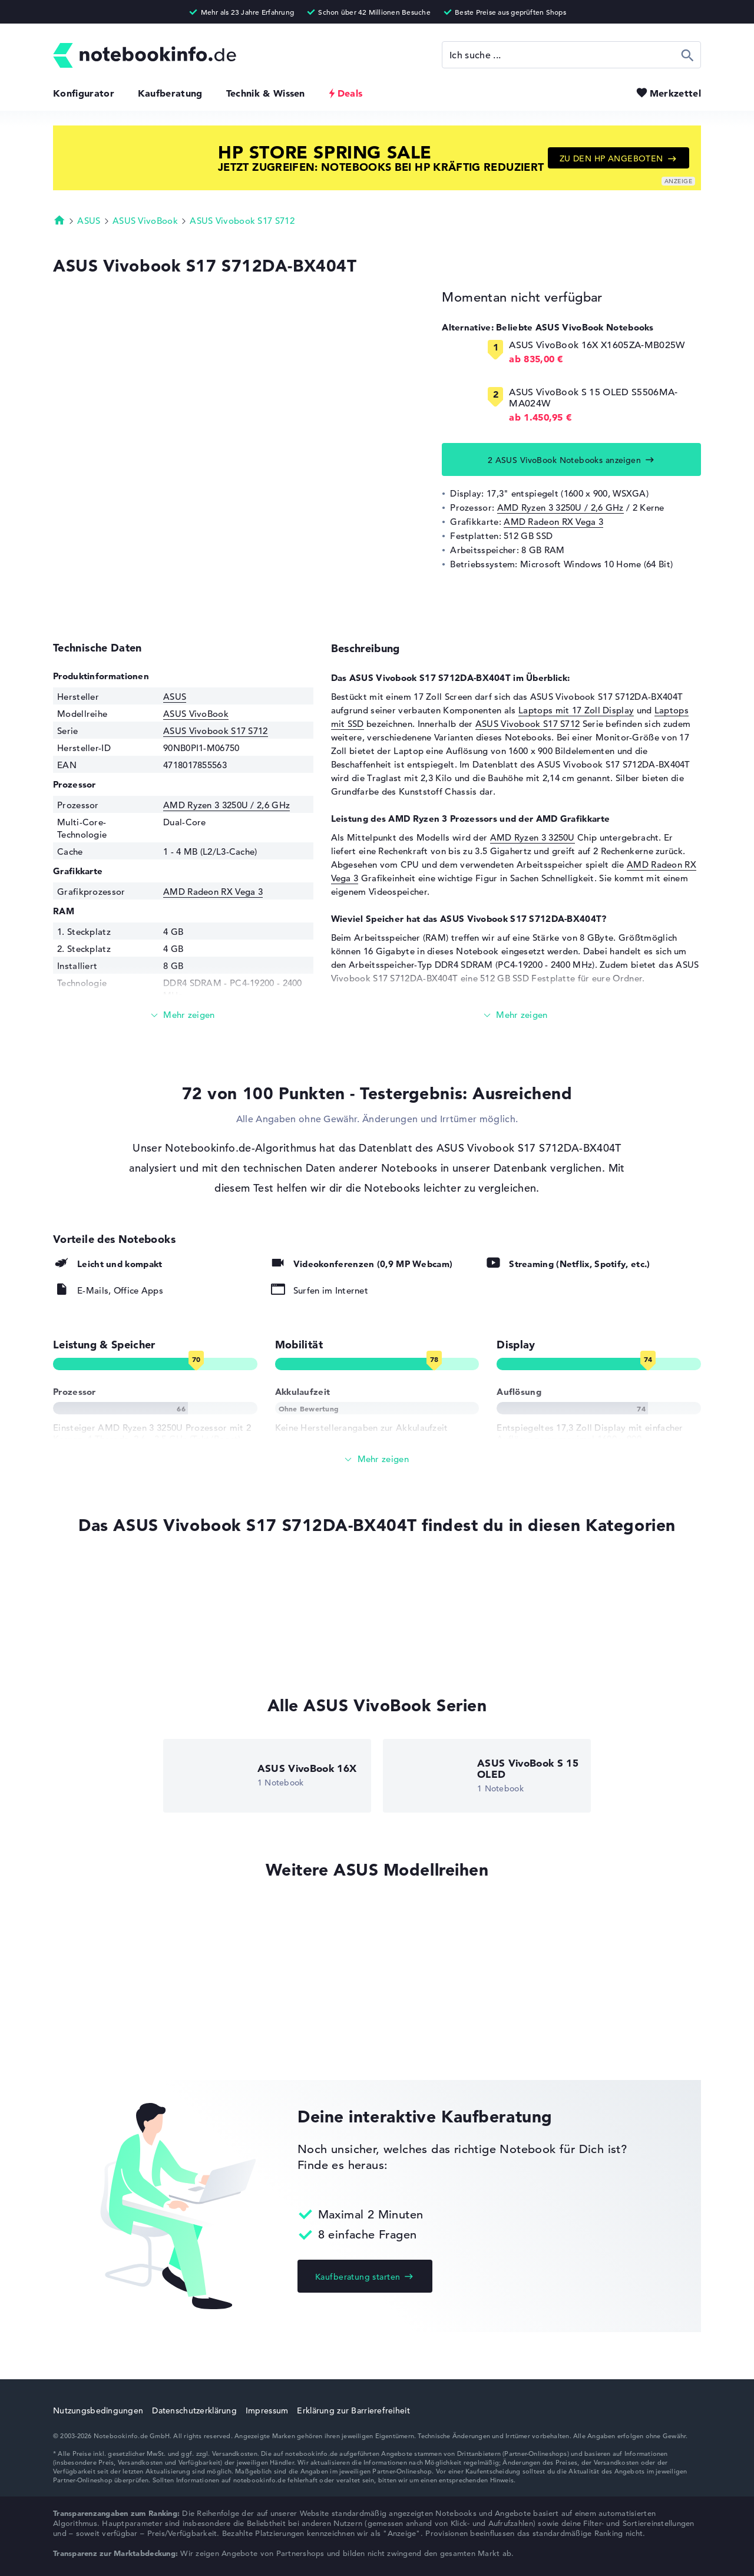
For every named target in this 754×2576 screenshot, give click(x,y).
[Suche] (571, 54)
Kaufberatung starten (357, 2276)
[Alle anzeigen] (377, 1459)
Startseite (59, 219)
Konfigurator (83, 93)
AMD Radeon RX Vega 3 (553, 521)
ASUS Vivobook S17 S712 (242, 220)
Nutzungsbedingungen (98, 2410)
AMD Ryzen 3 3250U (532, 837)
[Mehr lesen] (183, 1015)
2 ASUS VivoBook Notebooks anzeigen (564, 460)
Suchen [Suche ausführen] (687, 55)
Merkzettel (675, 93)
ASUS (88, 220)
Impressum (267, 2410)
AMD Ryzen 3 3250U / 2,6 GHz (560, 507)
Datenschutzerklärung (194, 2410)
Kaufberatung (170, 93)
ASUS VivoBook (145, 220)
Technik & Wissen (265, 93)
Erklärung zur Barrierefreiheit (353, 2410)
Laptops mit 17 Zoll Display (576, 710)
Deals (350, 93)
